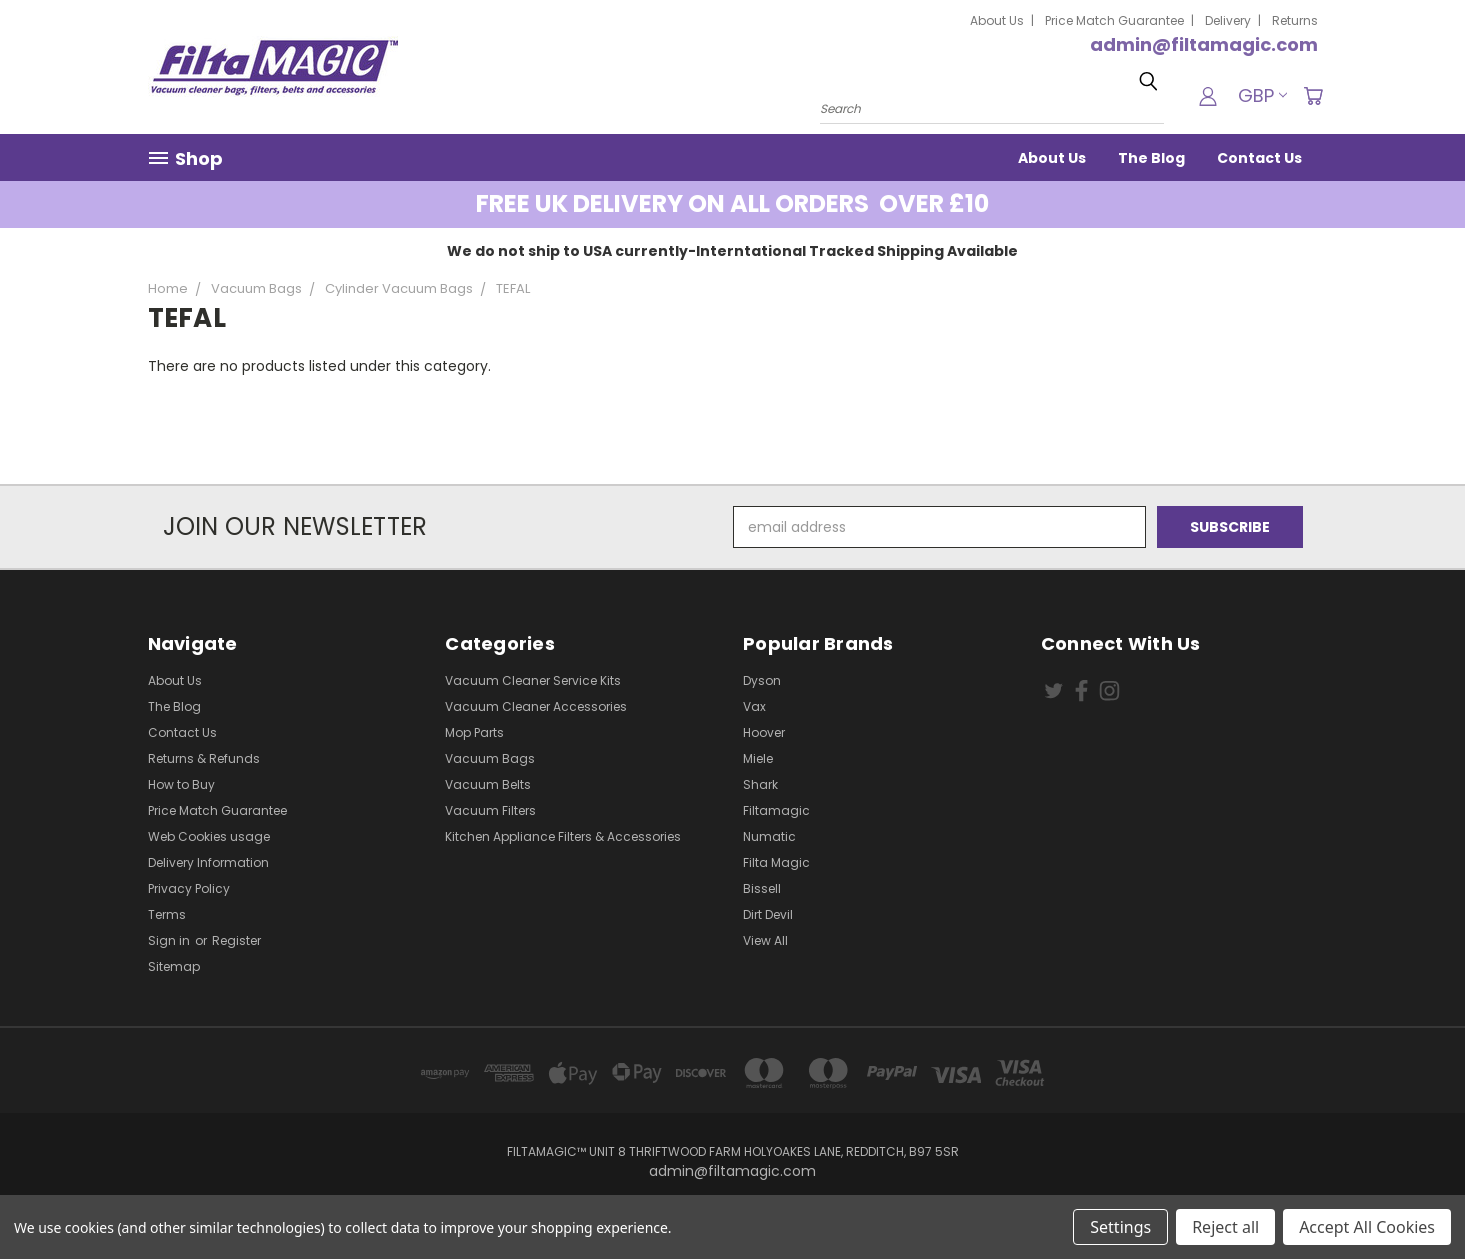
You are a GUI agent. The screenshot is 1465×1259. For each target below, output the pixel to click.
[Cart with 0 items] (1313, 96)
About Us (997, 20)
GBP (1262, 95)
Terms (167, 914)
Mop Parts (474, 732)
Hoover (764, 732)
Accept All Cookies (1367, 1227)
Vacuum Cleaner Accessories (536, 706)
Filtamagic (776, 810)
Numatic (769, 836)
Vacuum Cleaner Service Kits (533, 680)
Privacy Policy (189, 888)
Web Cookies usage (209, 836)
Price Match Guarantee (1114, 20)
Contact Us (1259, 158)
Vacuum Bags (490, 758)
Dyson (762, 680)
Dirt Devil (768, 914)
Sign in (170, 940)
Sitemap (174, 966)
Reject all (1225, 1227)
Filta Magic (776, 862)
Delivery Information (208, 862)
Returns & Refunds (204, 758)
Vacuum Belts (488, 784)
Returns (1295, 20)
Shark (760, 784)
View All (765, 940)
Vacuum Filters (490, 810)
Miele (758, 758)
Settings (1120, 1227)
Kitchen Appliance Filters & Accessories (563, 836)
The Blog (1151, 158)
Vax (754, 706)
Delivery (1228, 20)
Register (236, 940)
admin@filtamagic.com (1204, 44)
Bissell (762, 888)
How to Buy (181, 784)
